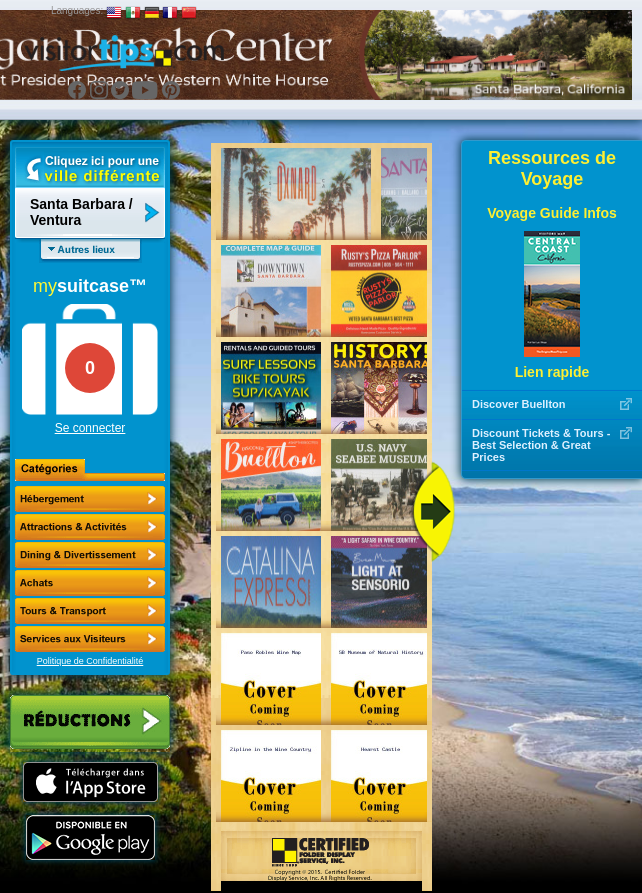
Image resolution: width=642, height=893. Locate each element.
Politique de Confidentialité (90, 661)
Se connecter (90, 428)
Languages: (77, 10)
